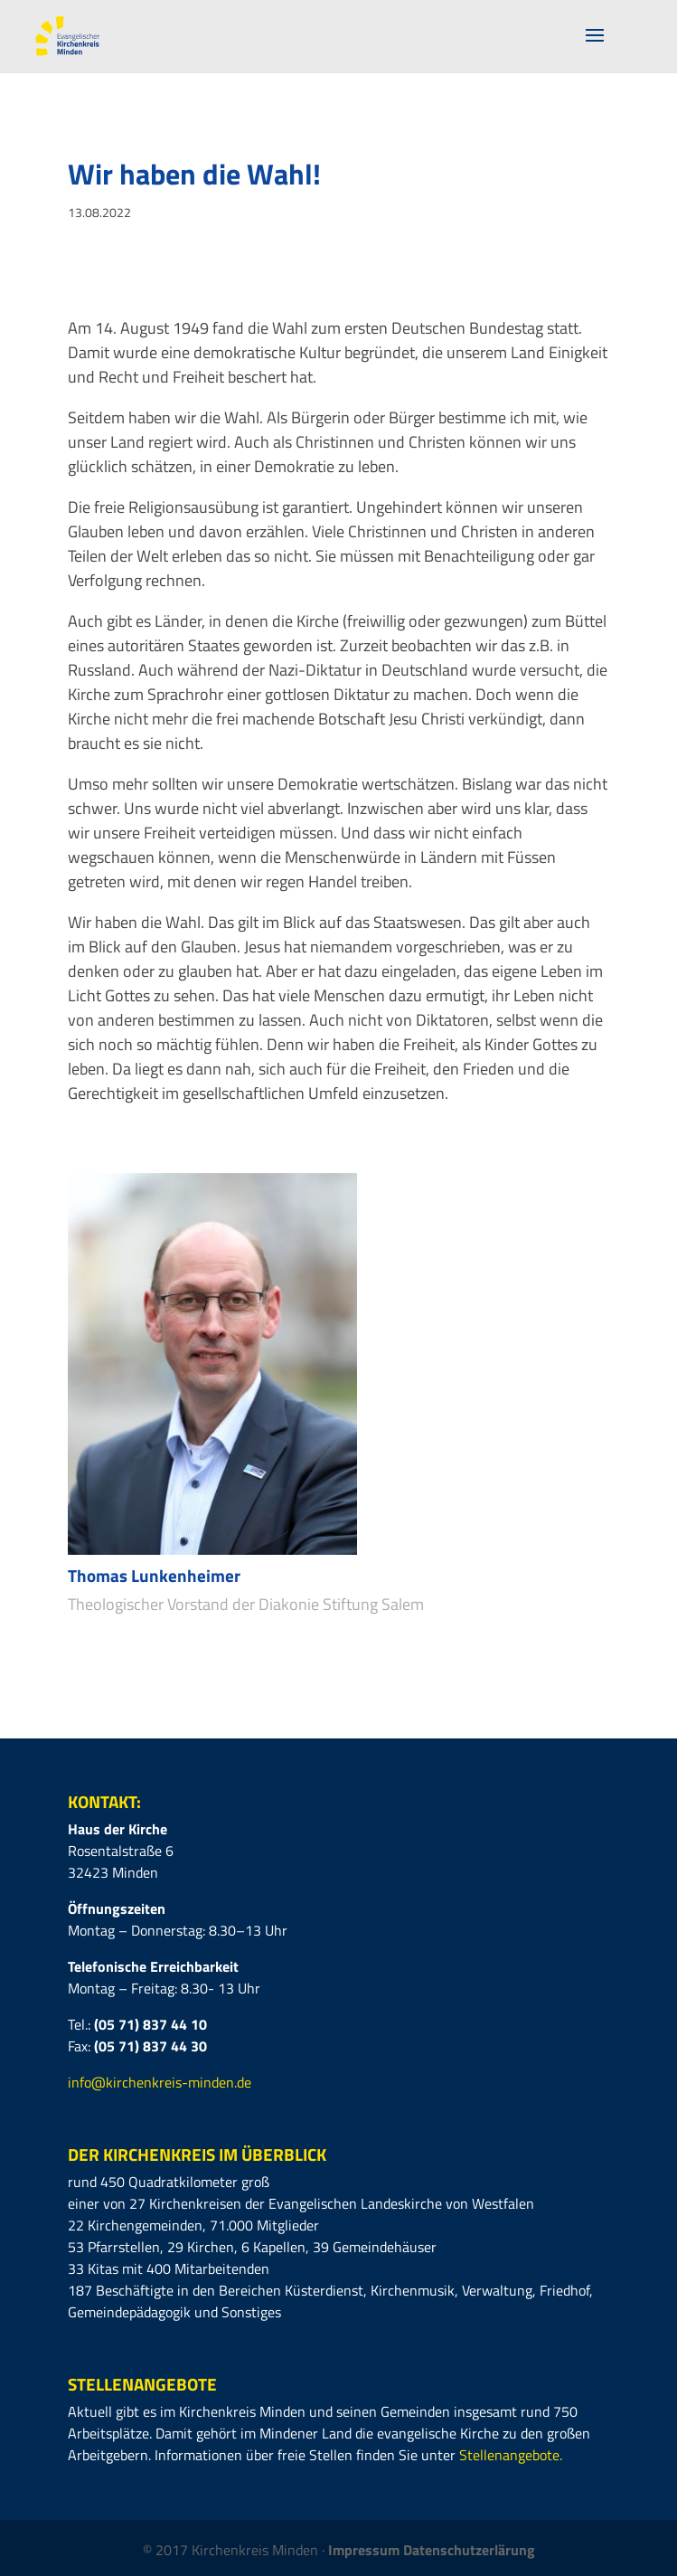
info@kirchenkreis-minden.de (159, 2082)
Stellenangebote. (510, 2455)
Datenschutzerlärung (469, 2550)
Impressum (365, 2550)
